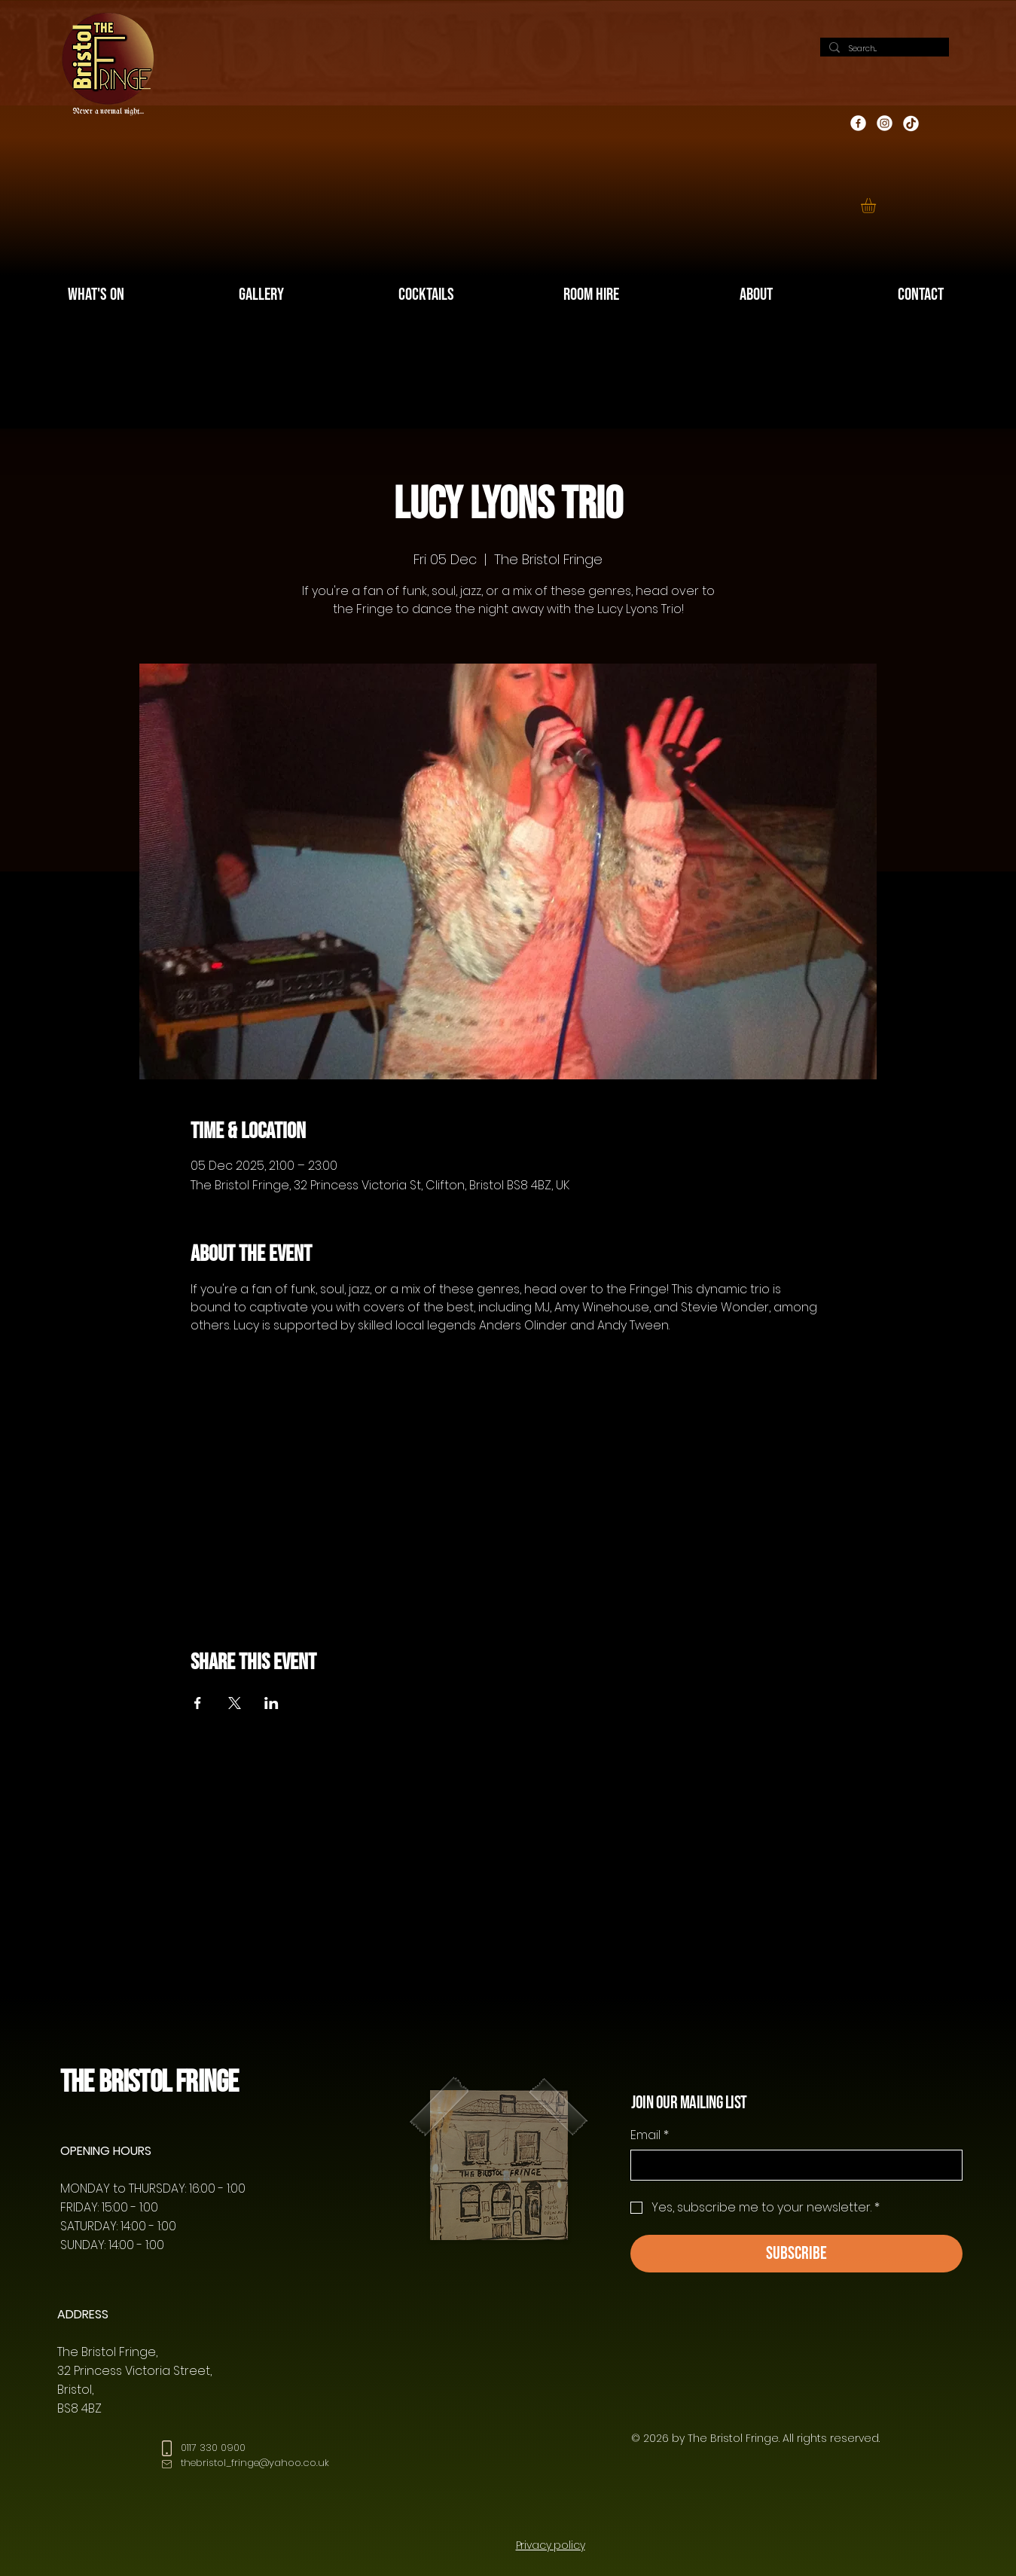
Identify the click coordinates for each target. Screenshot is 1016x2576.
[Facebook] (858, 123)
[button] (877, 205)
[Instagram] (884, 123)
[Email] (792, 2164)
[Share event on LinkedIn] (271, 1703)
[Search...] (883, 49)
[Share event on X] (234, 1703)
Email (649, 2135)
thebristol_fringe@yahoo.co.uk (255, 2462)
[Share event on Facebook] (198, 1703)
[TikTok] (911, 123)
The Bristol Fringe (149, 2082)
